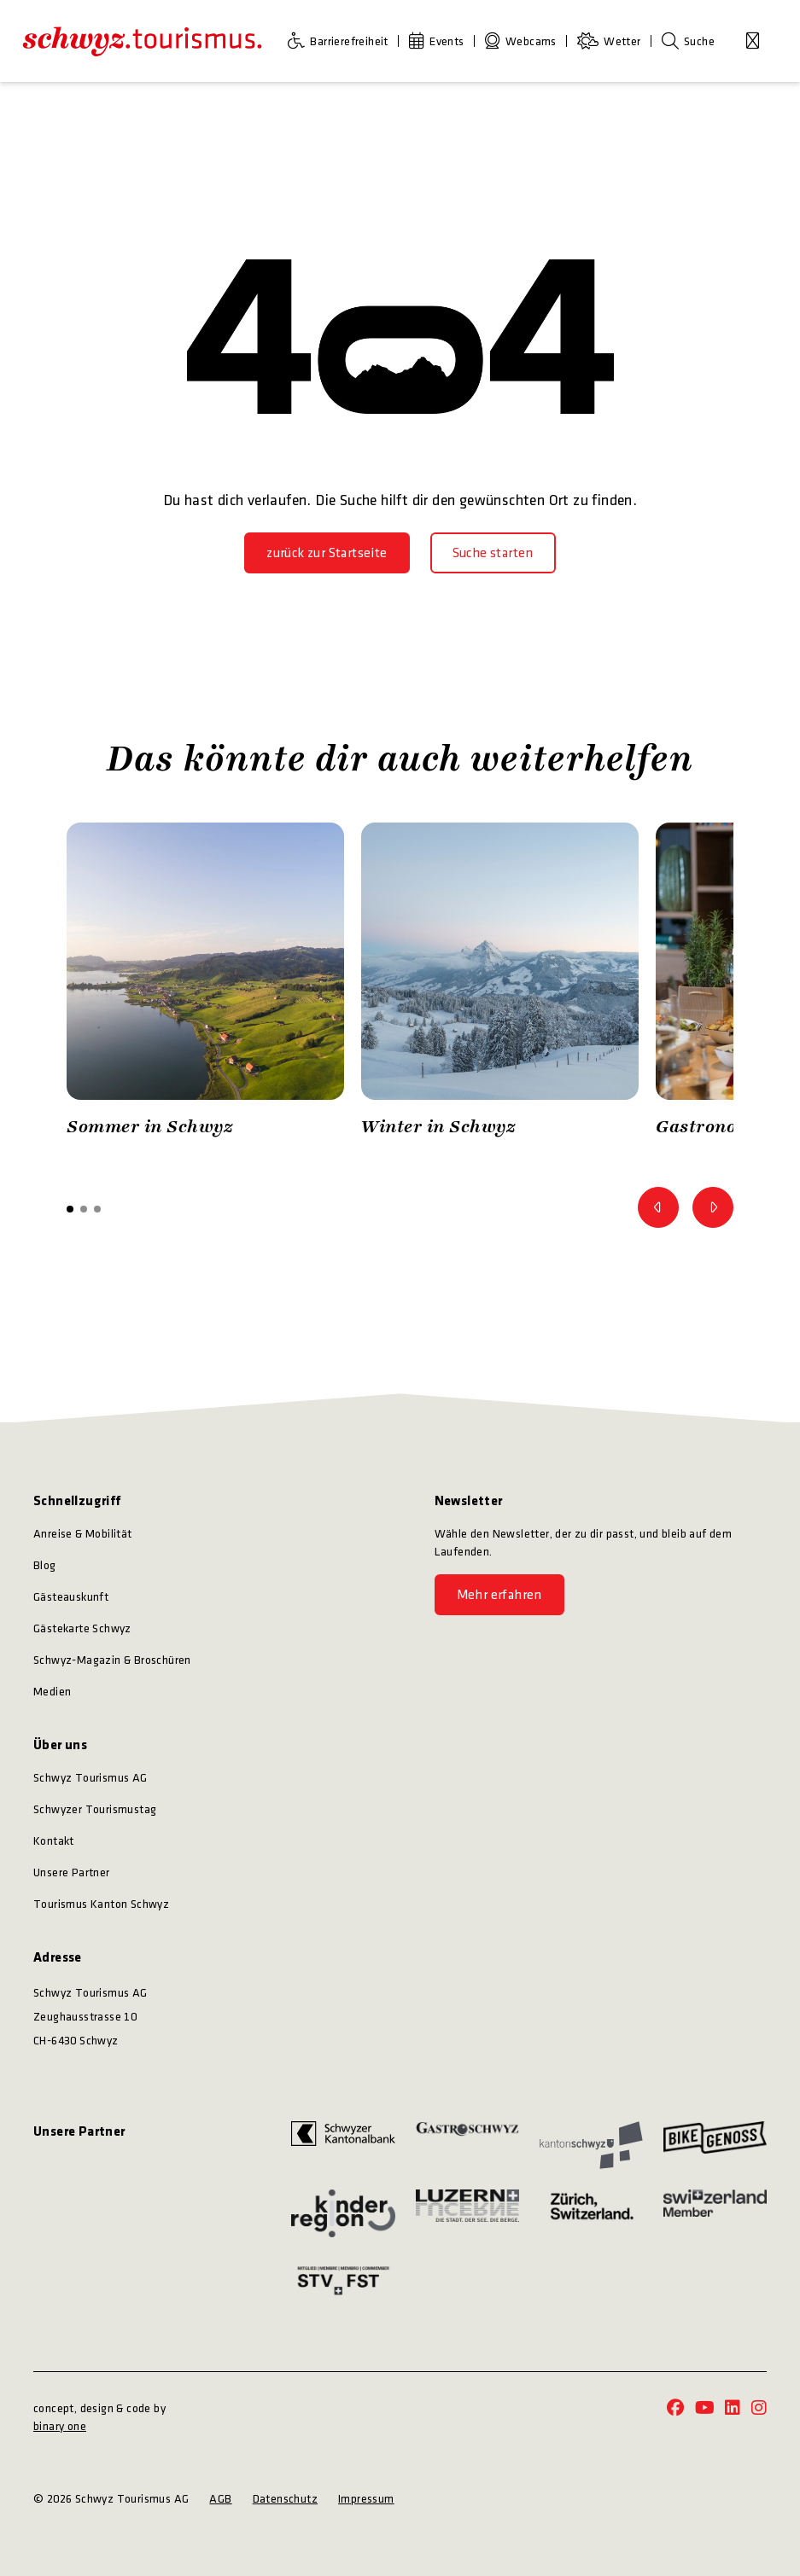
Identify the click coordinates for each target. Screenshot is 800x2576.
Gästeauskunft (70, 1596)
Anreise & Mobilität (82, 1533)
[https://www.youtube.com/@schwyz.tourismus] (705, 2409)
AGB (220, 2498)
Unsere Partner (71, 1872)
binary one (59, 2426)
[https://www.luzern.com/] (467, 2213)
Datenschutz (285, 2498)
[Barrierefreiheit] (341, 41)
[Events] (440, 41)
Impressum (366, 2498)
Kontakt (53, 1841)
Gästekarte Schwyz (82, 1628)
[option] (205, 984)
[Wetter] (612, 41)
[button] (70, 1209)
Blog (44, 1565)
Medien (52, 1691)
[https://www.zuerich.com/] (591, 2213)
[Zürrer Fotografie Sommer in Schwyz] (205, 984)
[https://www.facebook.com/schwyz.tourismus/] (675, 2409)
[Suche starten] (493, 552)
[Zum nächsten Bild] (712, 1207)
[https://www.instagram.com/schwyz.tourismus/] (759, 2409)
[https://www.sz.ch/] (591, 2144)
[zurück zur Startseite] (326, 552)
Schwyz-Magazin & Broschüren (112, 1660)
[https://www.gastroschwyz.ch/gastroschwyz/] (467, 2144)
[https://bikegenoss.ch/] (715, 2144)
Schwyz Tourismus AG (90, 1777)
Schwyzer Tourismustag (94, 1809)
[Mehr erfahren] (499, 1594)
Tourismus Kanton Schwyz (101, 1904)
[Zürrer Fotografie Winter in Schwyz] (500, 984)
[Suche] (688, 41)
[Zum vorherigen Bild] (658, 1207)
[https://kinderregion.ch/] (342, 2213)
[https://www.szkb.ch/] (342, 2144)
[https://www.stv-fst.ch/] (342, 2280)
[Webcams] (524, 41)
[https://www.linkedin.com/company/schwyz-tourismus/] (732, 2409)
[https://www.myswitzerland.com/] (715, 2213)
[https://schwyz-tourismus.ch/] (142, 41)
